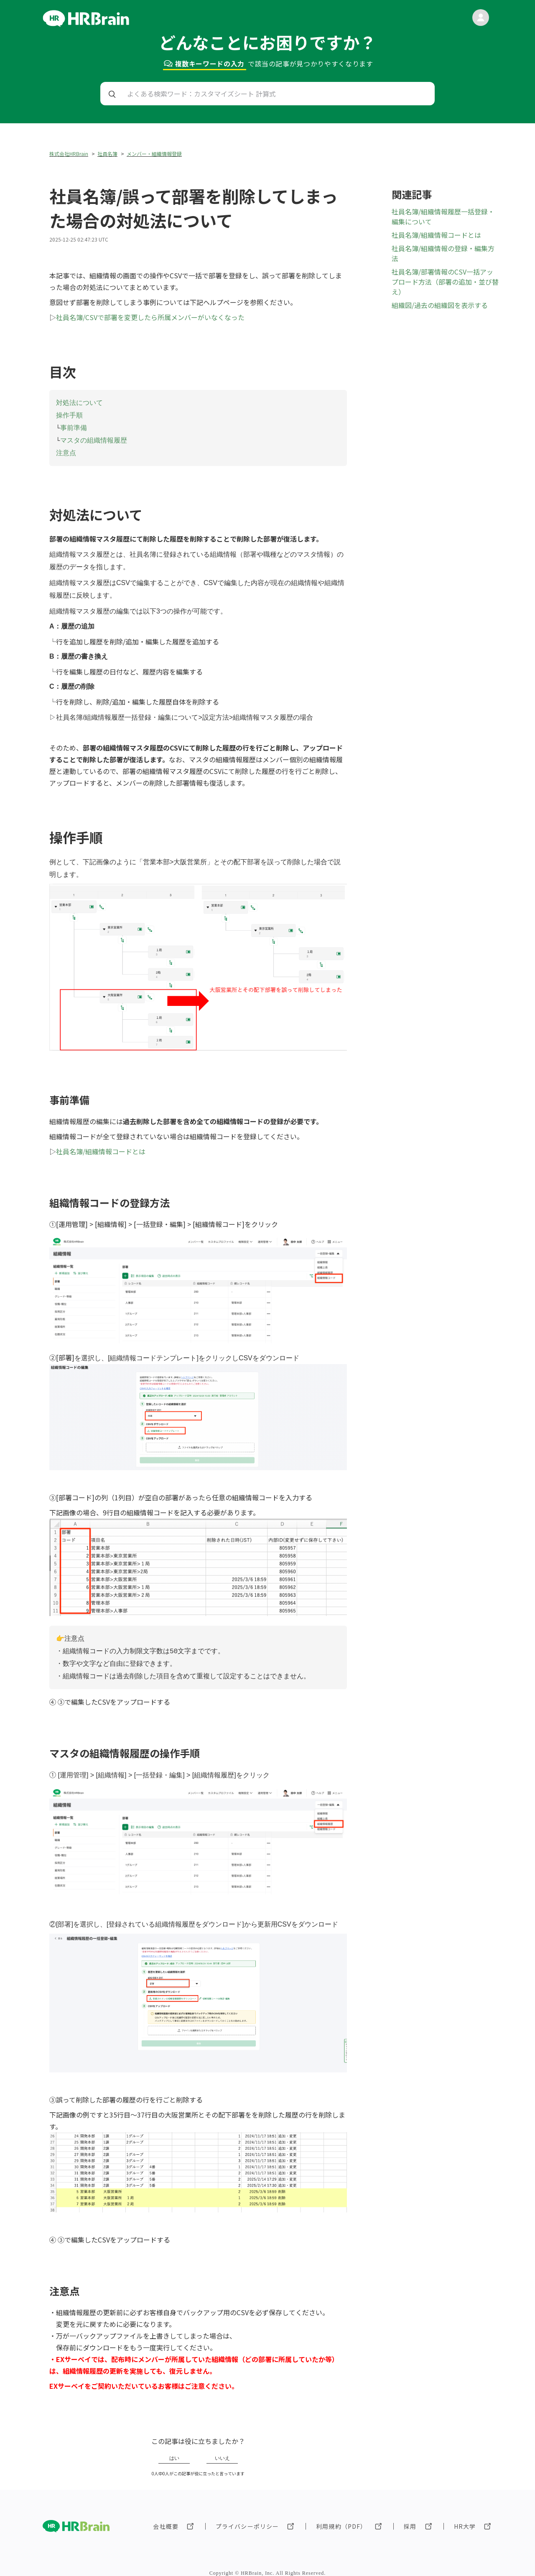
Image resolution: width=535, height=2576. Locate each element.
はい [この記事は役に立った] (174, 2451)
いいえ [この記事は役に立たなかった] (222, 2451)
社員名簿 (107, 153)
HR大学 (465, 2519)
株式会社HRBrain (68, 153)
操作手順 (69, 414)
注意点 (66, 449)
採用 (410, 2519)
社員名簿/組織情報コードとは (100, 1147)
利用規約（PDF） (341, 2519)
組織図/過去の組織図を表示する (440, 305)
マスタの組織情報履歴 (93, 437)
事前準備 (73, 425)
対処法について (79, 402)
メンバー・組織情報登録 (154, 153)
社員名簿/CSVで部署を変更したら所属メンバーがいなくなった (150, 317)
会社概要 (165, 2519)
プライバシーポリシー (247, 2519)
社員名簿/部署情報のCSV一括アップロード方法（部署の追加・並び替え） (445, 282)
